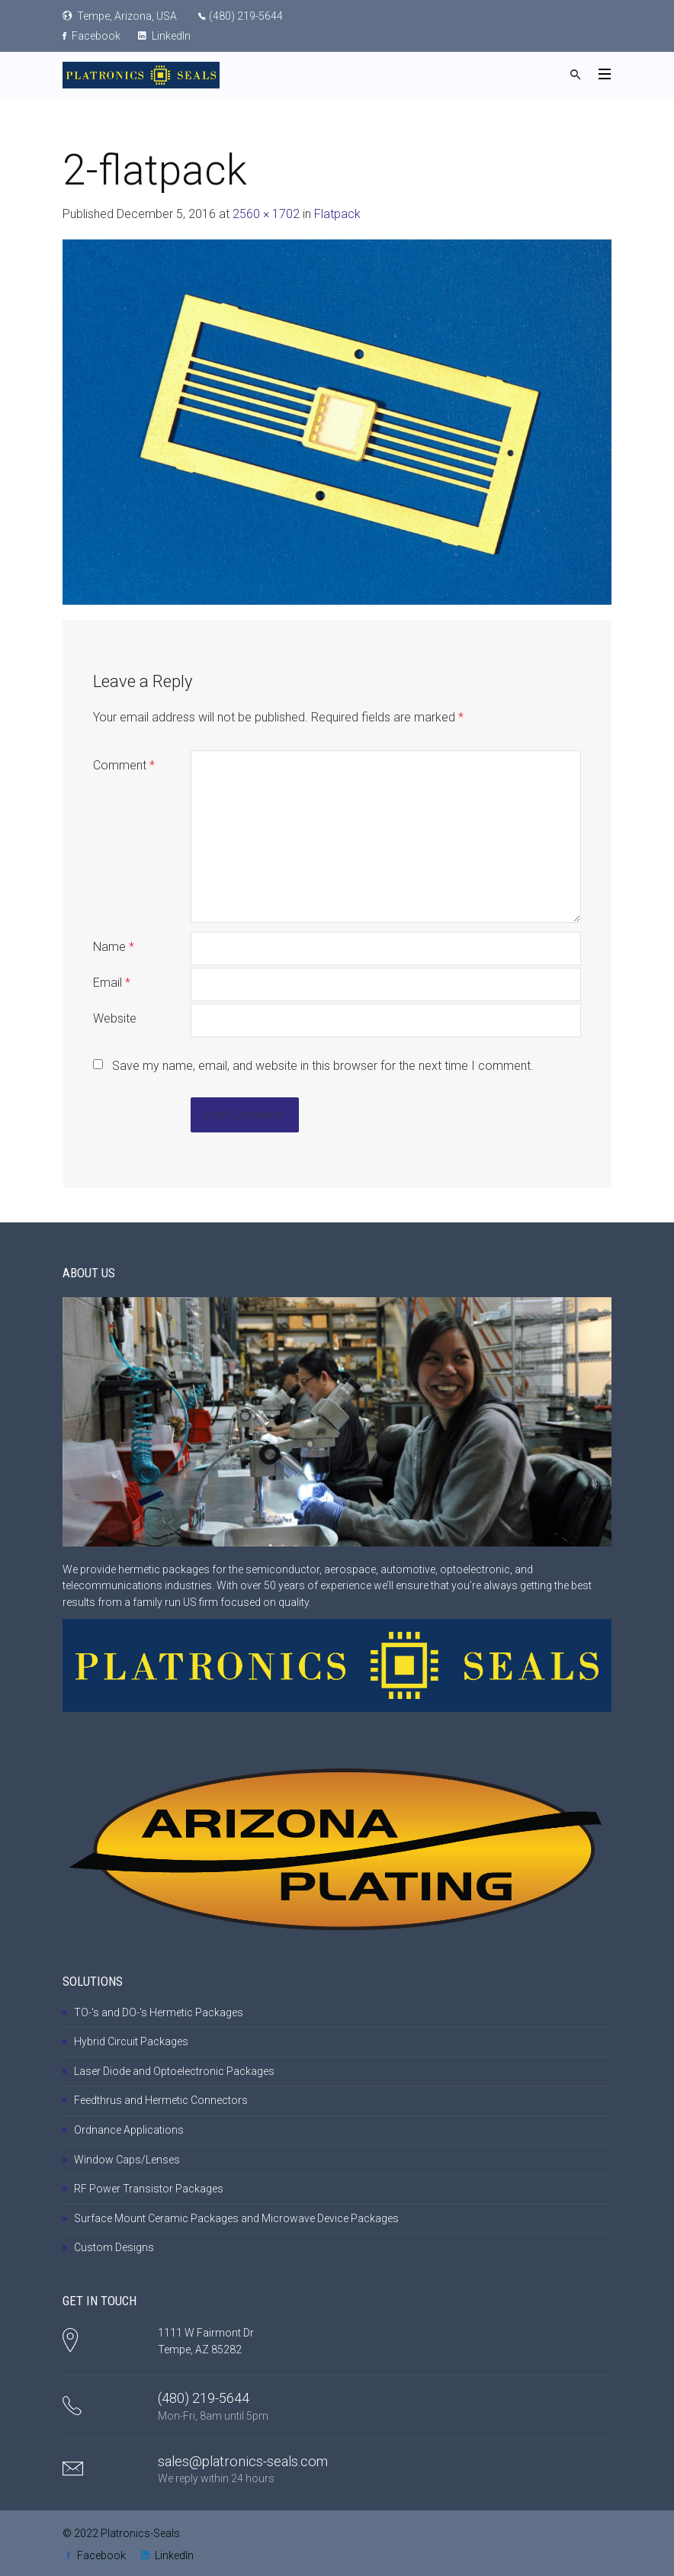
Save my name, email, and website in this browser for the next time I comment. (323, 1065)
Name (113, 947)
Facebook (91, 36)
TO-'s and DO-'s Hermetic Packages (158, 2012)
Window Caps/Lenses (127, 2160)
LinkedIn (164, 36)
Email (111, 982)
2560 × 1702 (266, 214)
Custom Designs (114, 2247)
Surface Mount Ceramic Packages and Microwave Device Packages (236, 2218)
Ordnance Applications (129, 2130)
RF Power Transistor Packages (148, 2189)
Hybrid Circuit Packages (131, 2041)
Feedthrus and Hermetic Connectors (161, 2100)
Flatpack (337, 214)
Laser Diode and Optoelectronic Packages (174, 2071)
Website (114, 1018)
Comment (124, 765)
